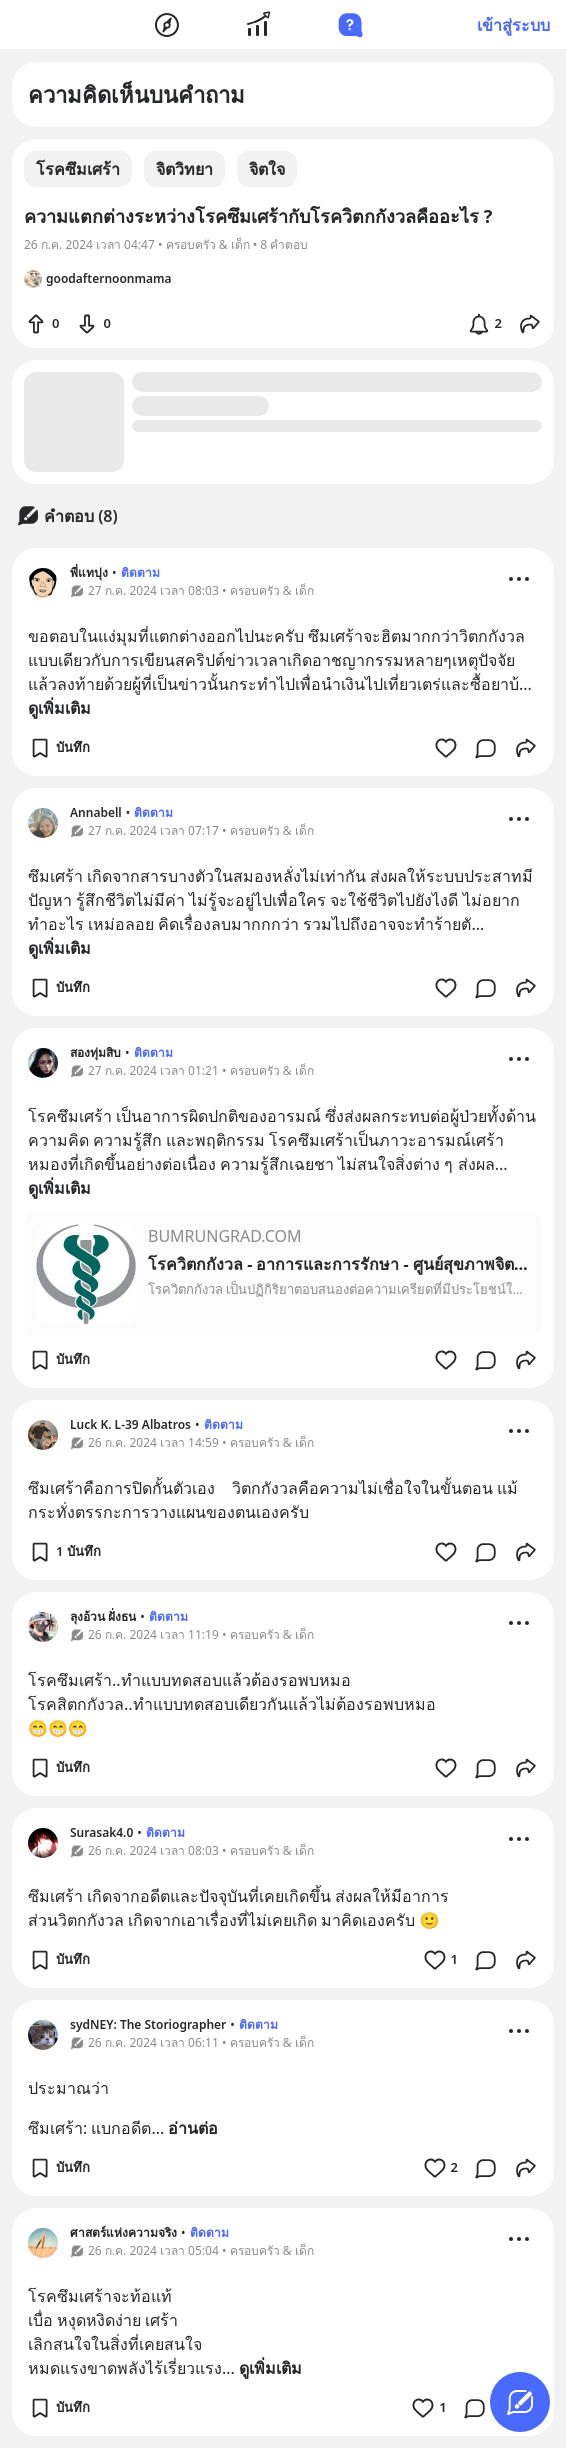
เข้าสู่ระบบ (513, 25)
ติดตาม (140, 572)
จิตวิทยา (184, 169)
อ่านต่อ (193, 2128)
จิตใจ (267, 169)
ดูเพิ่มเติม (59, 708)
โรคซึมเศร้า (78, 169)
